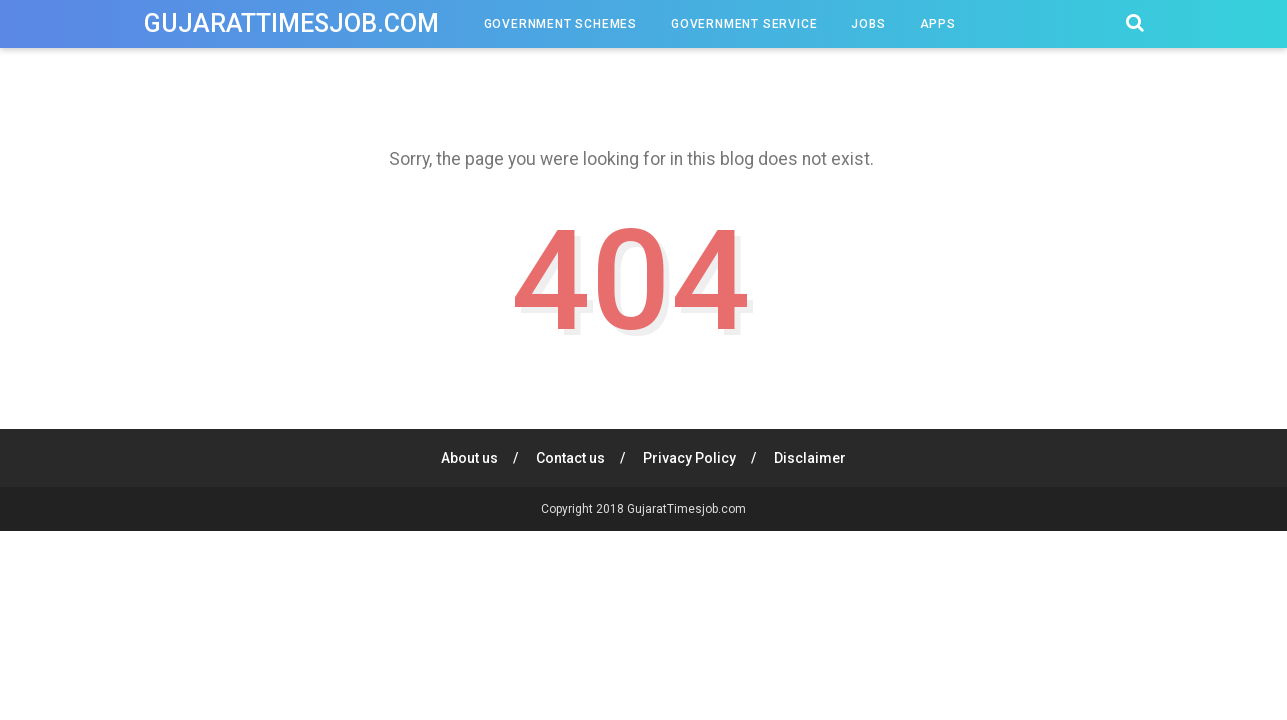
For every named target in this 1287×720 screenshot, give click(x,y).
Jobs (868, 24)
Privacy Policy (689, 458)
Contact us (570, 458)
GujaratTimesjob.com (291, 23)
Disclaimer (810, 458)
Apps (938, 24)
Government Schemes (560, 24)
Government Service (744, 24)
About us (469, 458)
